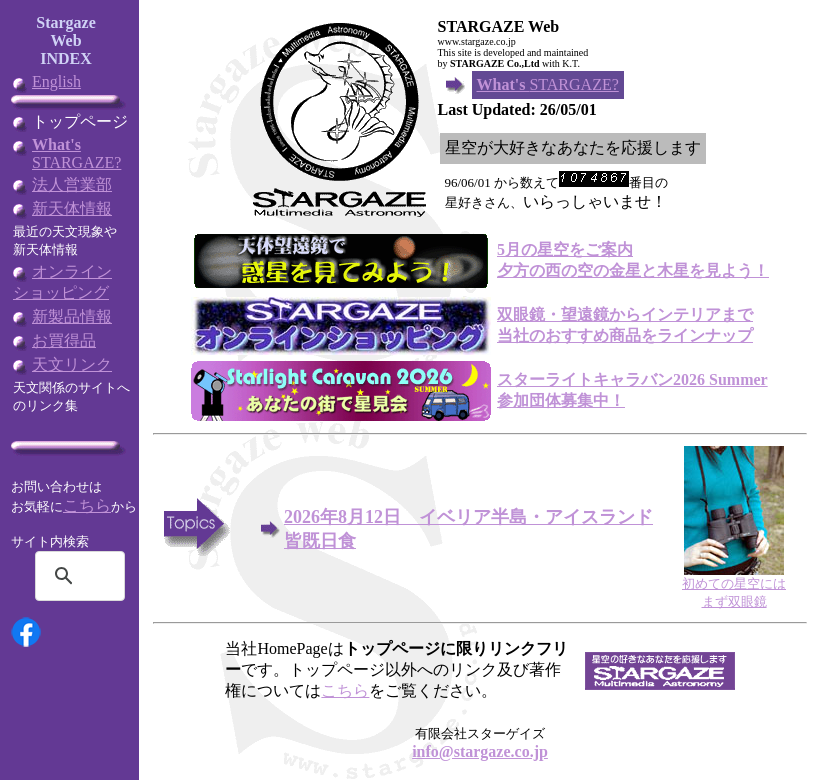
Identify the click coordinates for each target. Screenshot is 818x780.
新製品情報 (72, 316)
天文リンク (72, 364)
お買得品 (64, 340)
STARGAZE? (76, 153)
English (56, 81)
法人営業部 (72, 184)
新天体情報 (72, 208)
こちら (87, 505)
